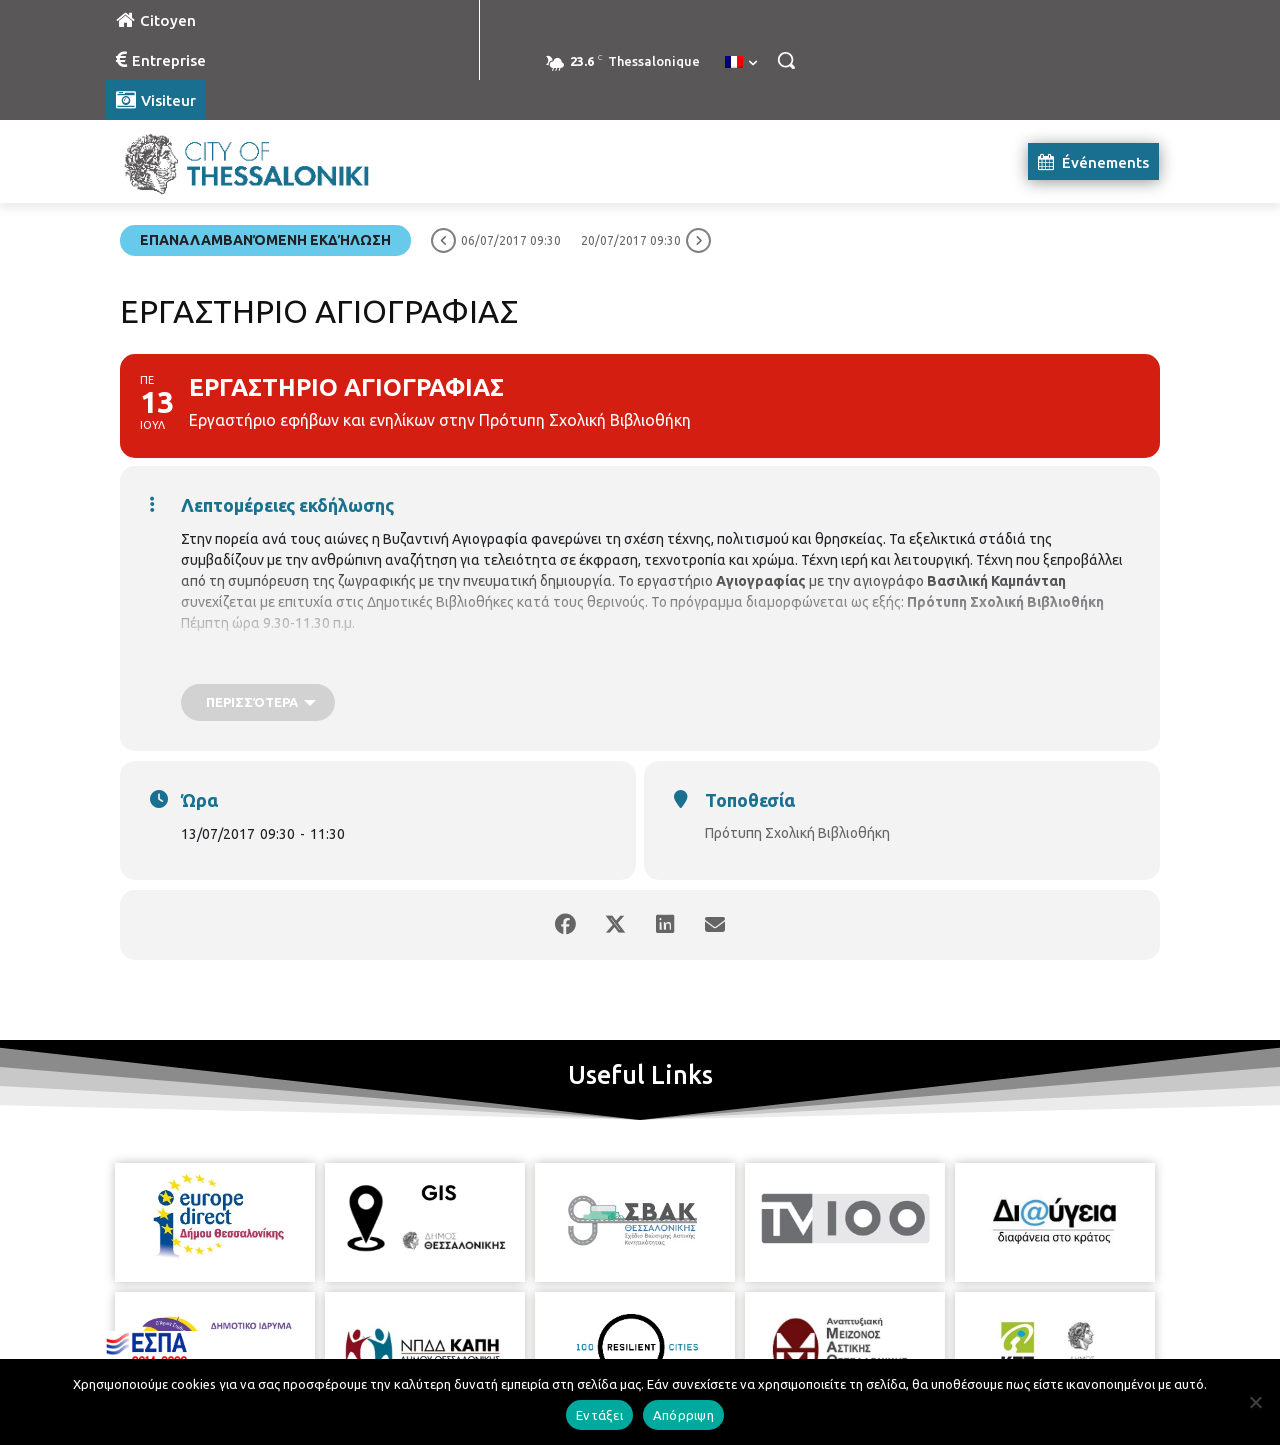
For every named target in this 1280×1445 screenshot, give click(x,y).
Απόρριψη (683, 1415)
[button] (786, 60)
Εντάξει (599, 1415)
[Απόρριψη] (1255, 1402)
